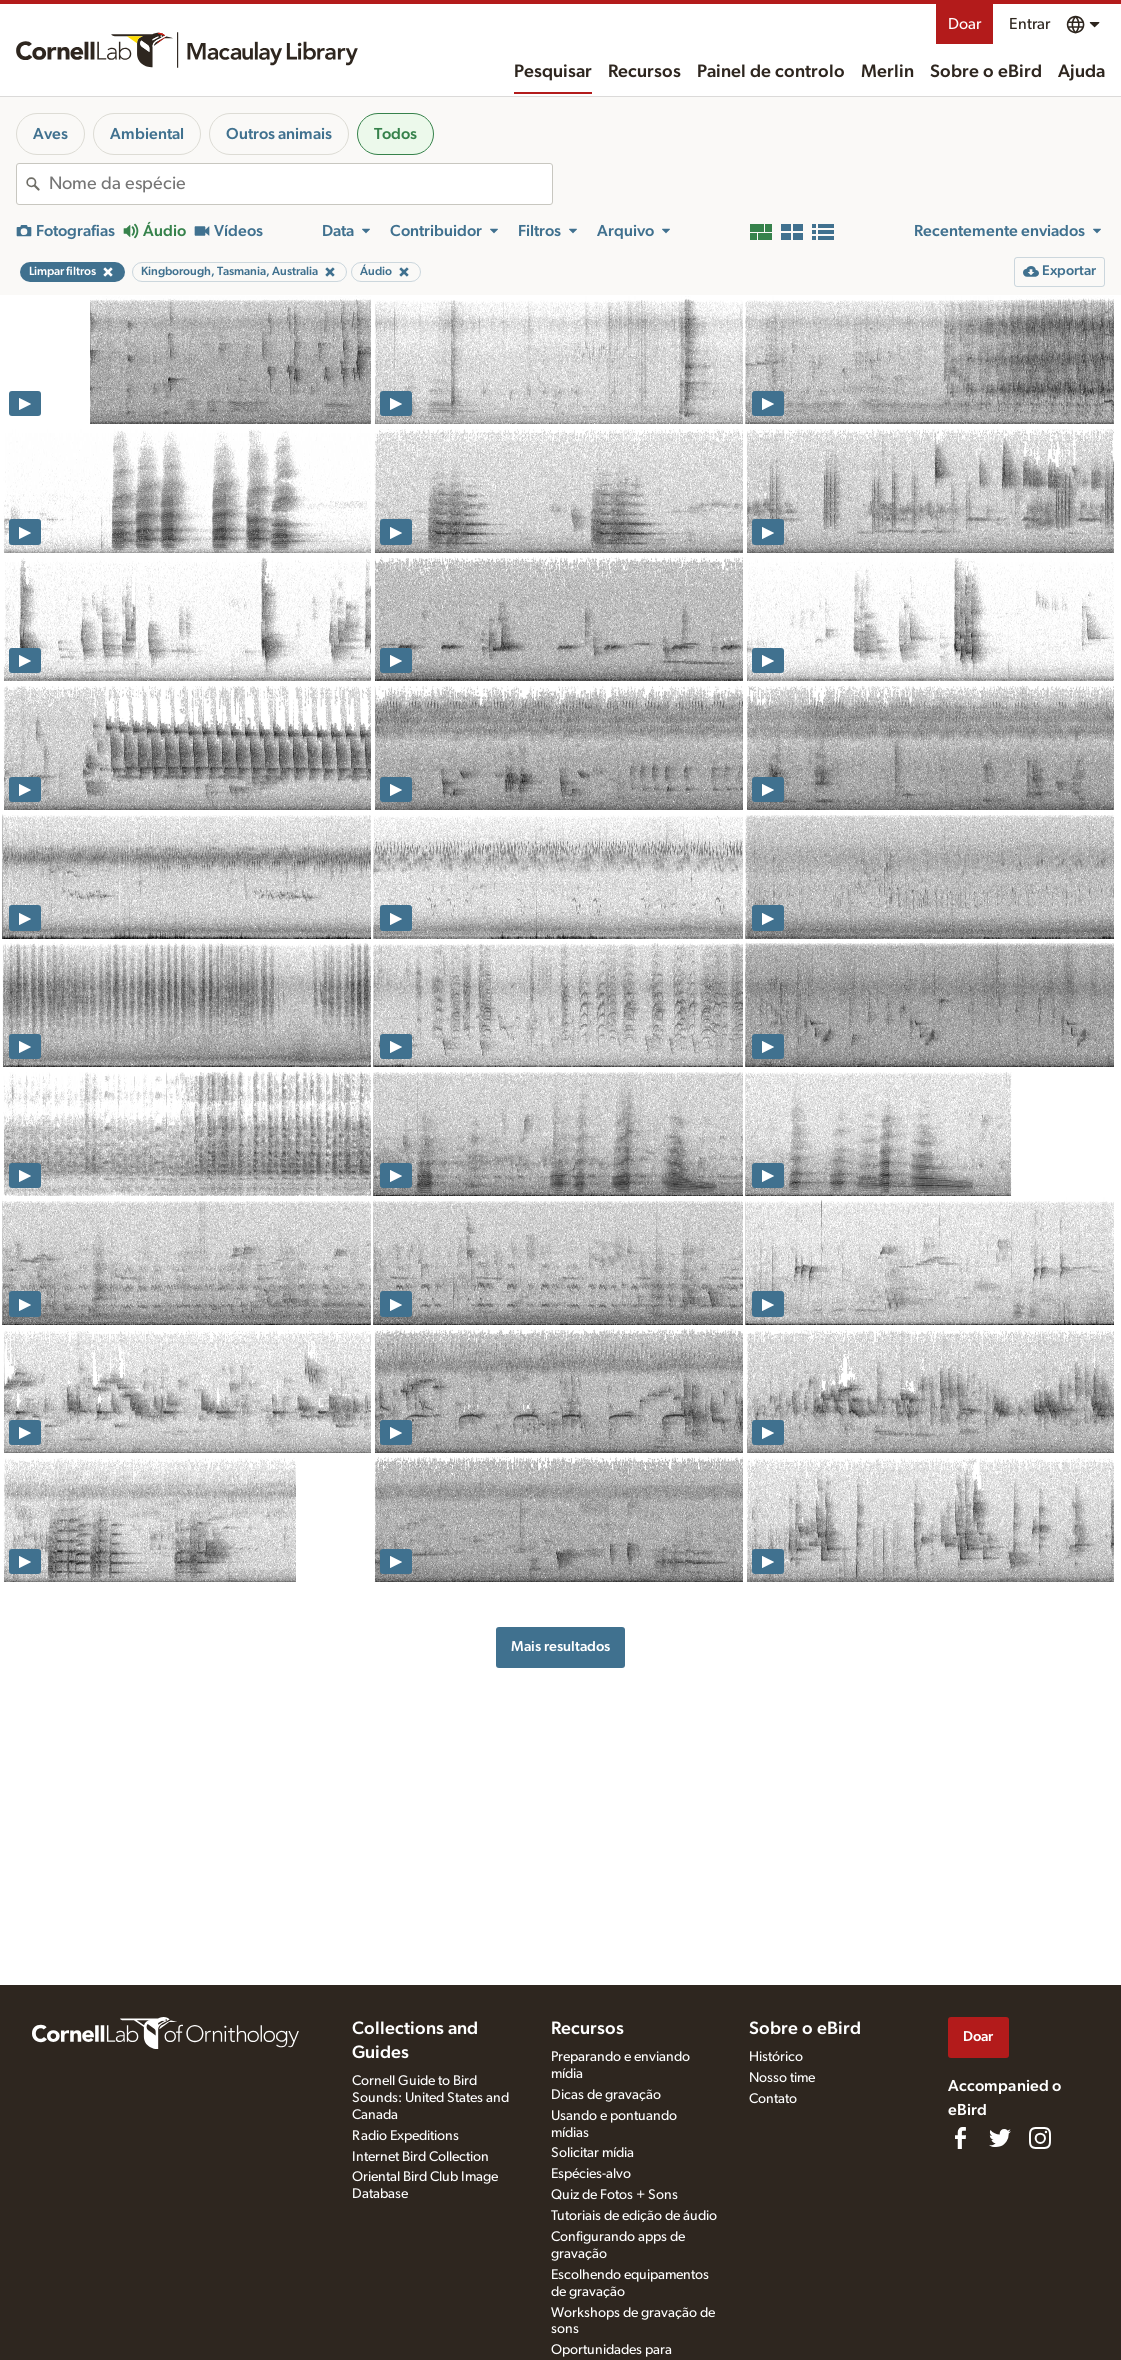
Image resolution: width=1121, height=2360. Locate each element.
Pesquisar (553, 72)
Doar (964, 24)
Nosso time (782, 2078)
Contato (773, 2099)
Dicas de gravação (606, 2095)
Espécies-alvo (591, 2174)
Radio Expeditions (405, 2136)
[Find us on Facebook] (960, 2138)
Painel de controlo (771, 72)
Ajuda (1081, 72)
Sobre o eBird (986, 72)
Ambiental (147, 134)
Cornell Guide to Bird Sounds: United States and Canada (430, 2098)
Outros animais (279, 134)
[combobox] (300, 184)
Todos (395, 134)
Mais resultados (560, 1646)
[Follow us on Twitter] (1000, 2138)
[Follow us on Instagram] (1040, 2138)
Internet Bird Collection (420, 2157)
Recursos (644, 72)
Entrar (1029, 24)
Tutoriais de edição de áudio (634, 2216)
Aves (50, 134)
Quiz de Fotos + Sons (614, 2195)
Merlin (887, 72)
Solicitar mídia (592, 2153)
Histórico (776, 2057)
